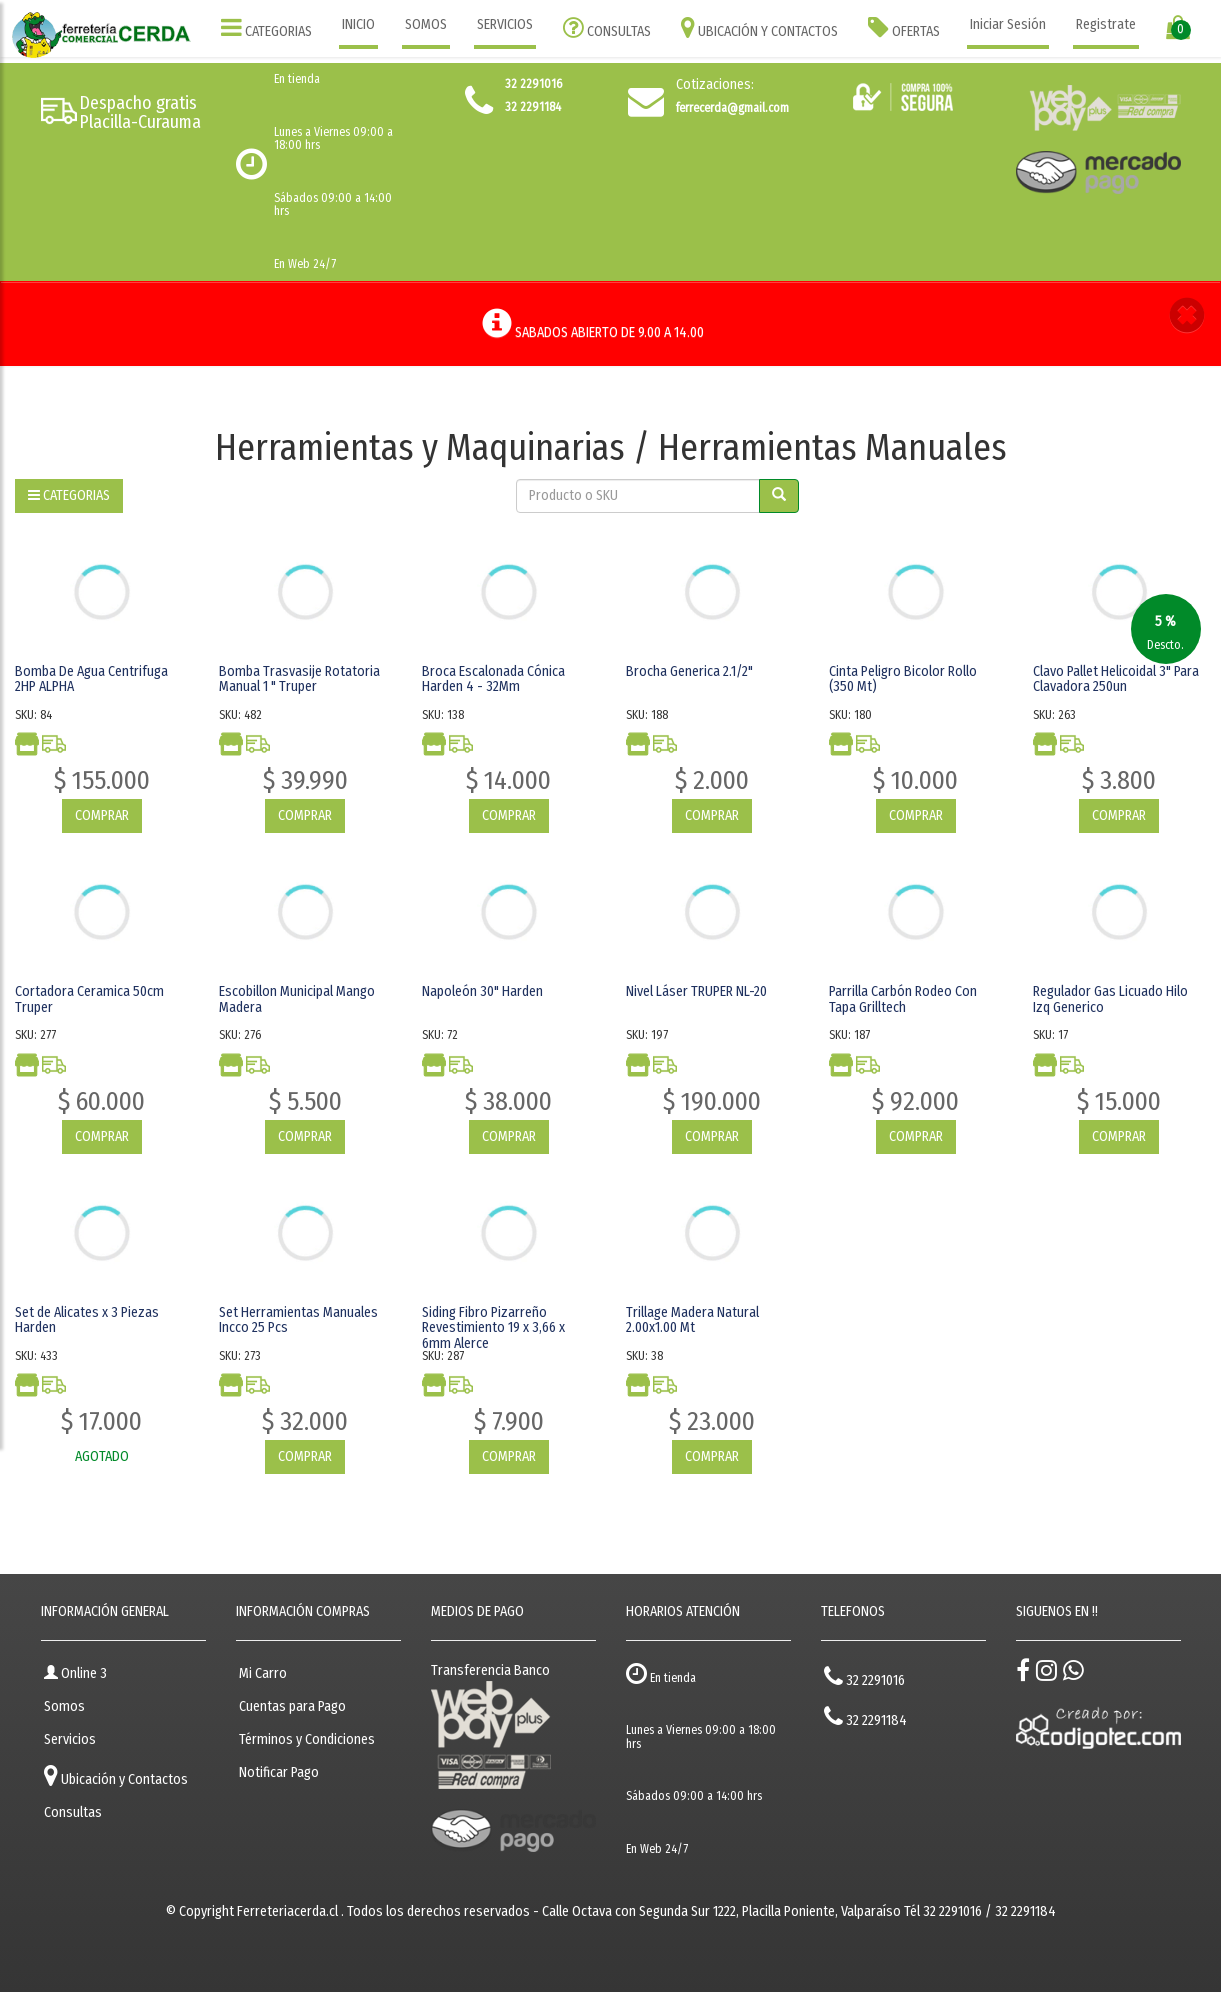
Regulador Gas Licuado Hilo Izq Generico (1110, 999)
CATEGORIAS (266, 27)
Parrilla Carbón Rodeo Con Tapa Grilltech (903, 999)
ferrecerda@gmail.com (732, 108)
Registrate (1106, 24)
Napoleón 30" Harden (482, 991)
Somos (64, 1706)
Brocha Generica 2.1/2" (689, 671)
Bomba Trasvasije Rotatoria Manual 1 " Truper (299, 679)
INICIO (358, 24)
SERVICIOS (505, 24)
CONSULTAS (607, 27)
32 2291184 (865, 1716)
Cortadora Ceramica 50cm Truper (89, 999)
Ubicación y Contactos (116, 1775)
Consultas (73, 1812)
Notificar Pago (279, 1772)
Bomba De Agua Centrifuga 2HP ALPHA (91, 679)
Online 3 (75, 1673)
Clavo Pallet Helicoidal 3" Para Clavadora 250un (1116, 679)
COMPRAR (102, 815)
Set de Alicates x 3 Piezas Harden (87, 1320)
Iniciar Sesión (1008, 24)
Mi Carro (263, 1673)
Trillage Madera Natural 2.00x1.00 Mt (692, 1320)
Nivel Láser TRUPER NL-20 (696, 991)
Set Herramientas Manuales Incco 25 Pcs (298, 1320)
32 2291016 (864, 1676)
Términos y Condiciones (307, 1739)
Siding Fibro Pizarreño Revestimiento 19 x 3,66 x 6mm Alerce (493, 1328)
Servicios (70, 1739)
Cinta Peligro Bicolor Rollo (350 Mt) (903, 679)
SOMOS (426, 24)
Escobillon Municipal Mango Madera (297, 999)
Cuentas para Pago (292, 1706)
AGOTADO (102, 1456)
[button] (1187, 317)
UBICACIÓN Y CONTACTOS (759, 27)
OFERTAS (904, 27)
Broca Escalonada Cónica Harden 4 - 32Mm (493, 679)
